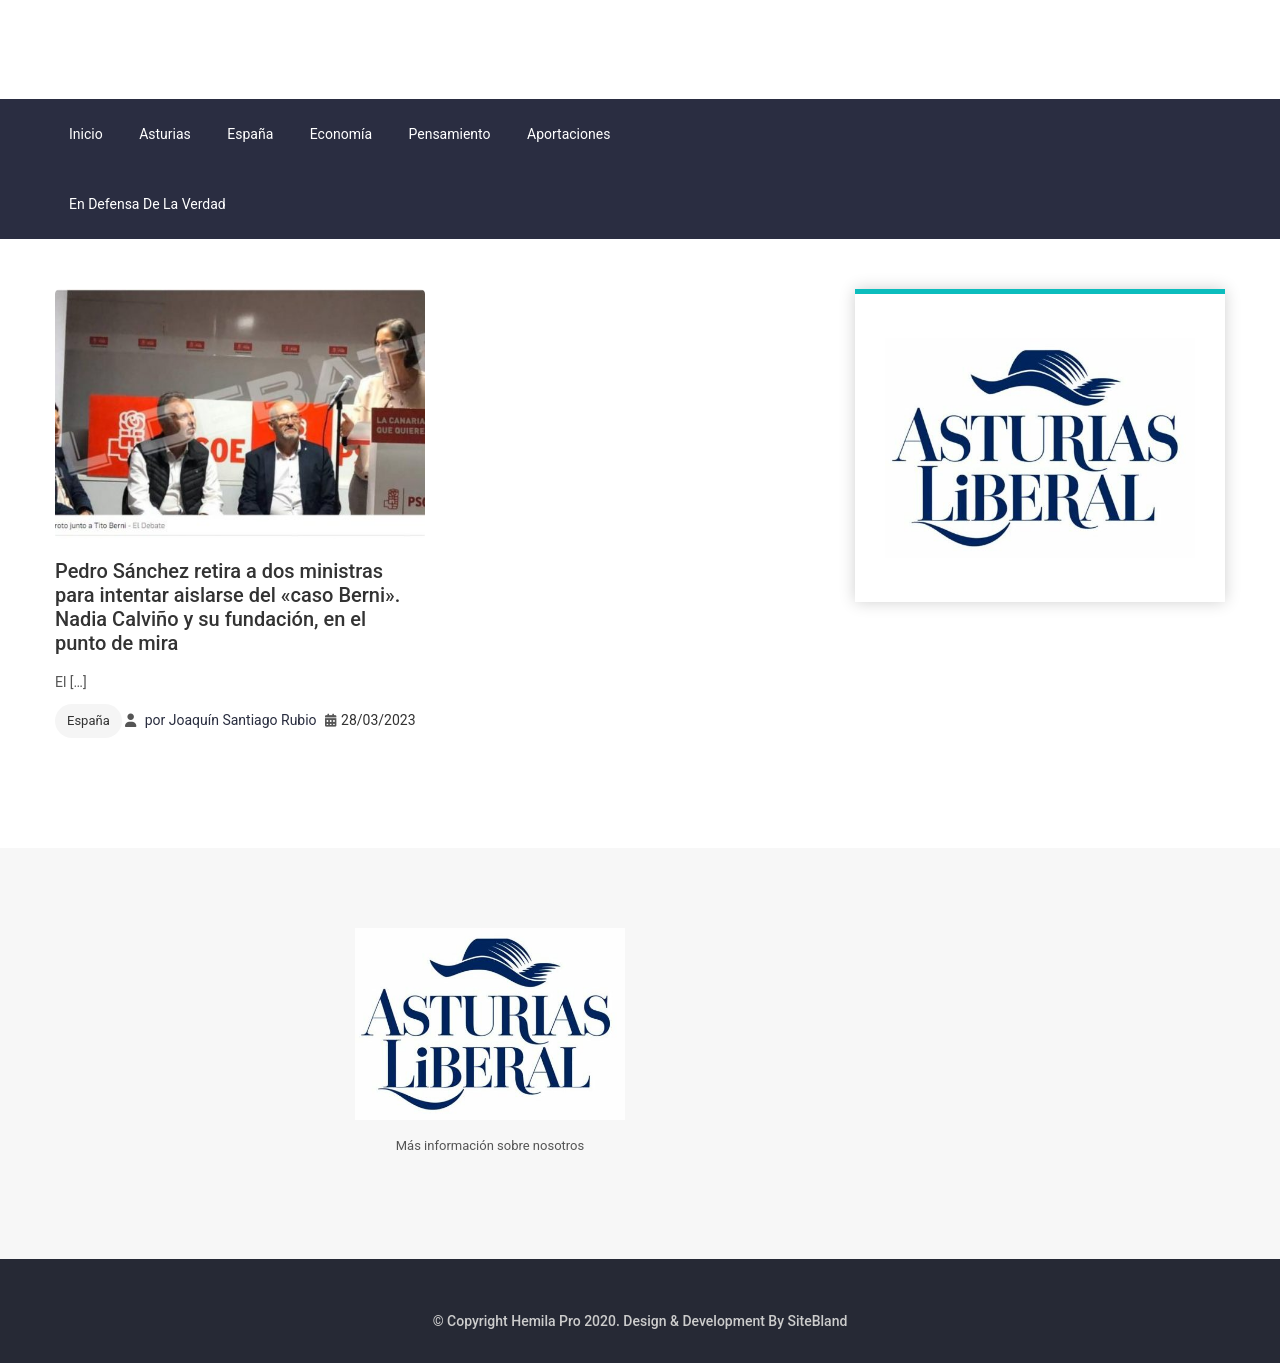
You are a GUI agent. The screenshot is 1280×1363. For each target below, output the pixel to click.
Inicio (86, 134)
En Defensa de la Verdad (147, 204)
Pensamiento (450, 134)
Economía (341, 134)
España (250, 134)
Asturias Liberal (159, 46)
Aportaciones (568, 134)
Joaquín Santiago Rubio (243, 720)
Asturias (165, 134)
